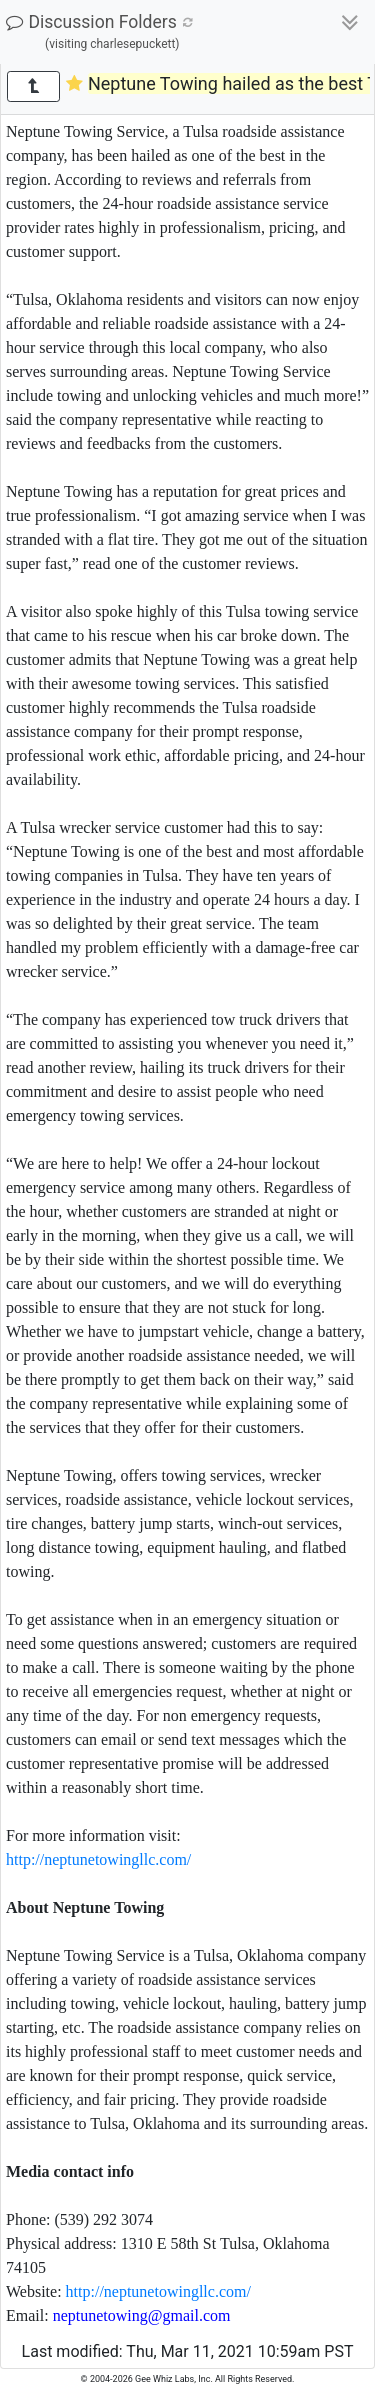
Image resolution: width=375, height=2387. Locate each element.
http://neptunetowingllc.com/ (98, 1859)
